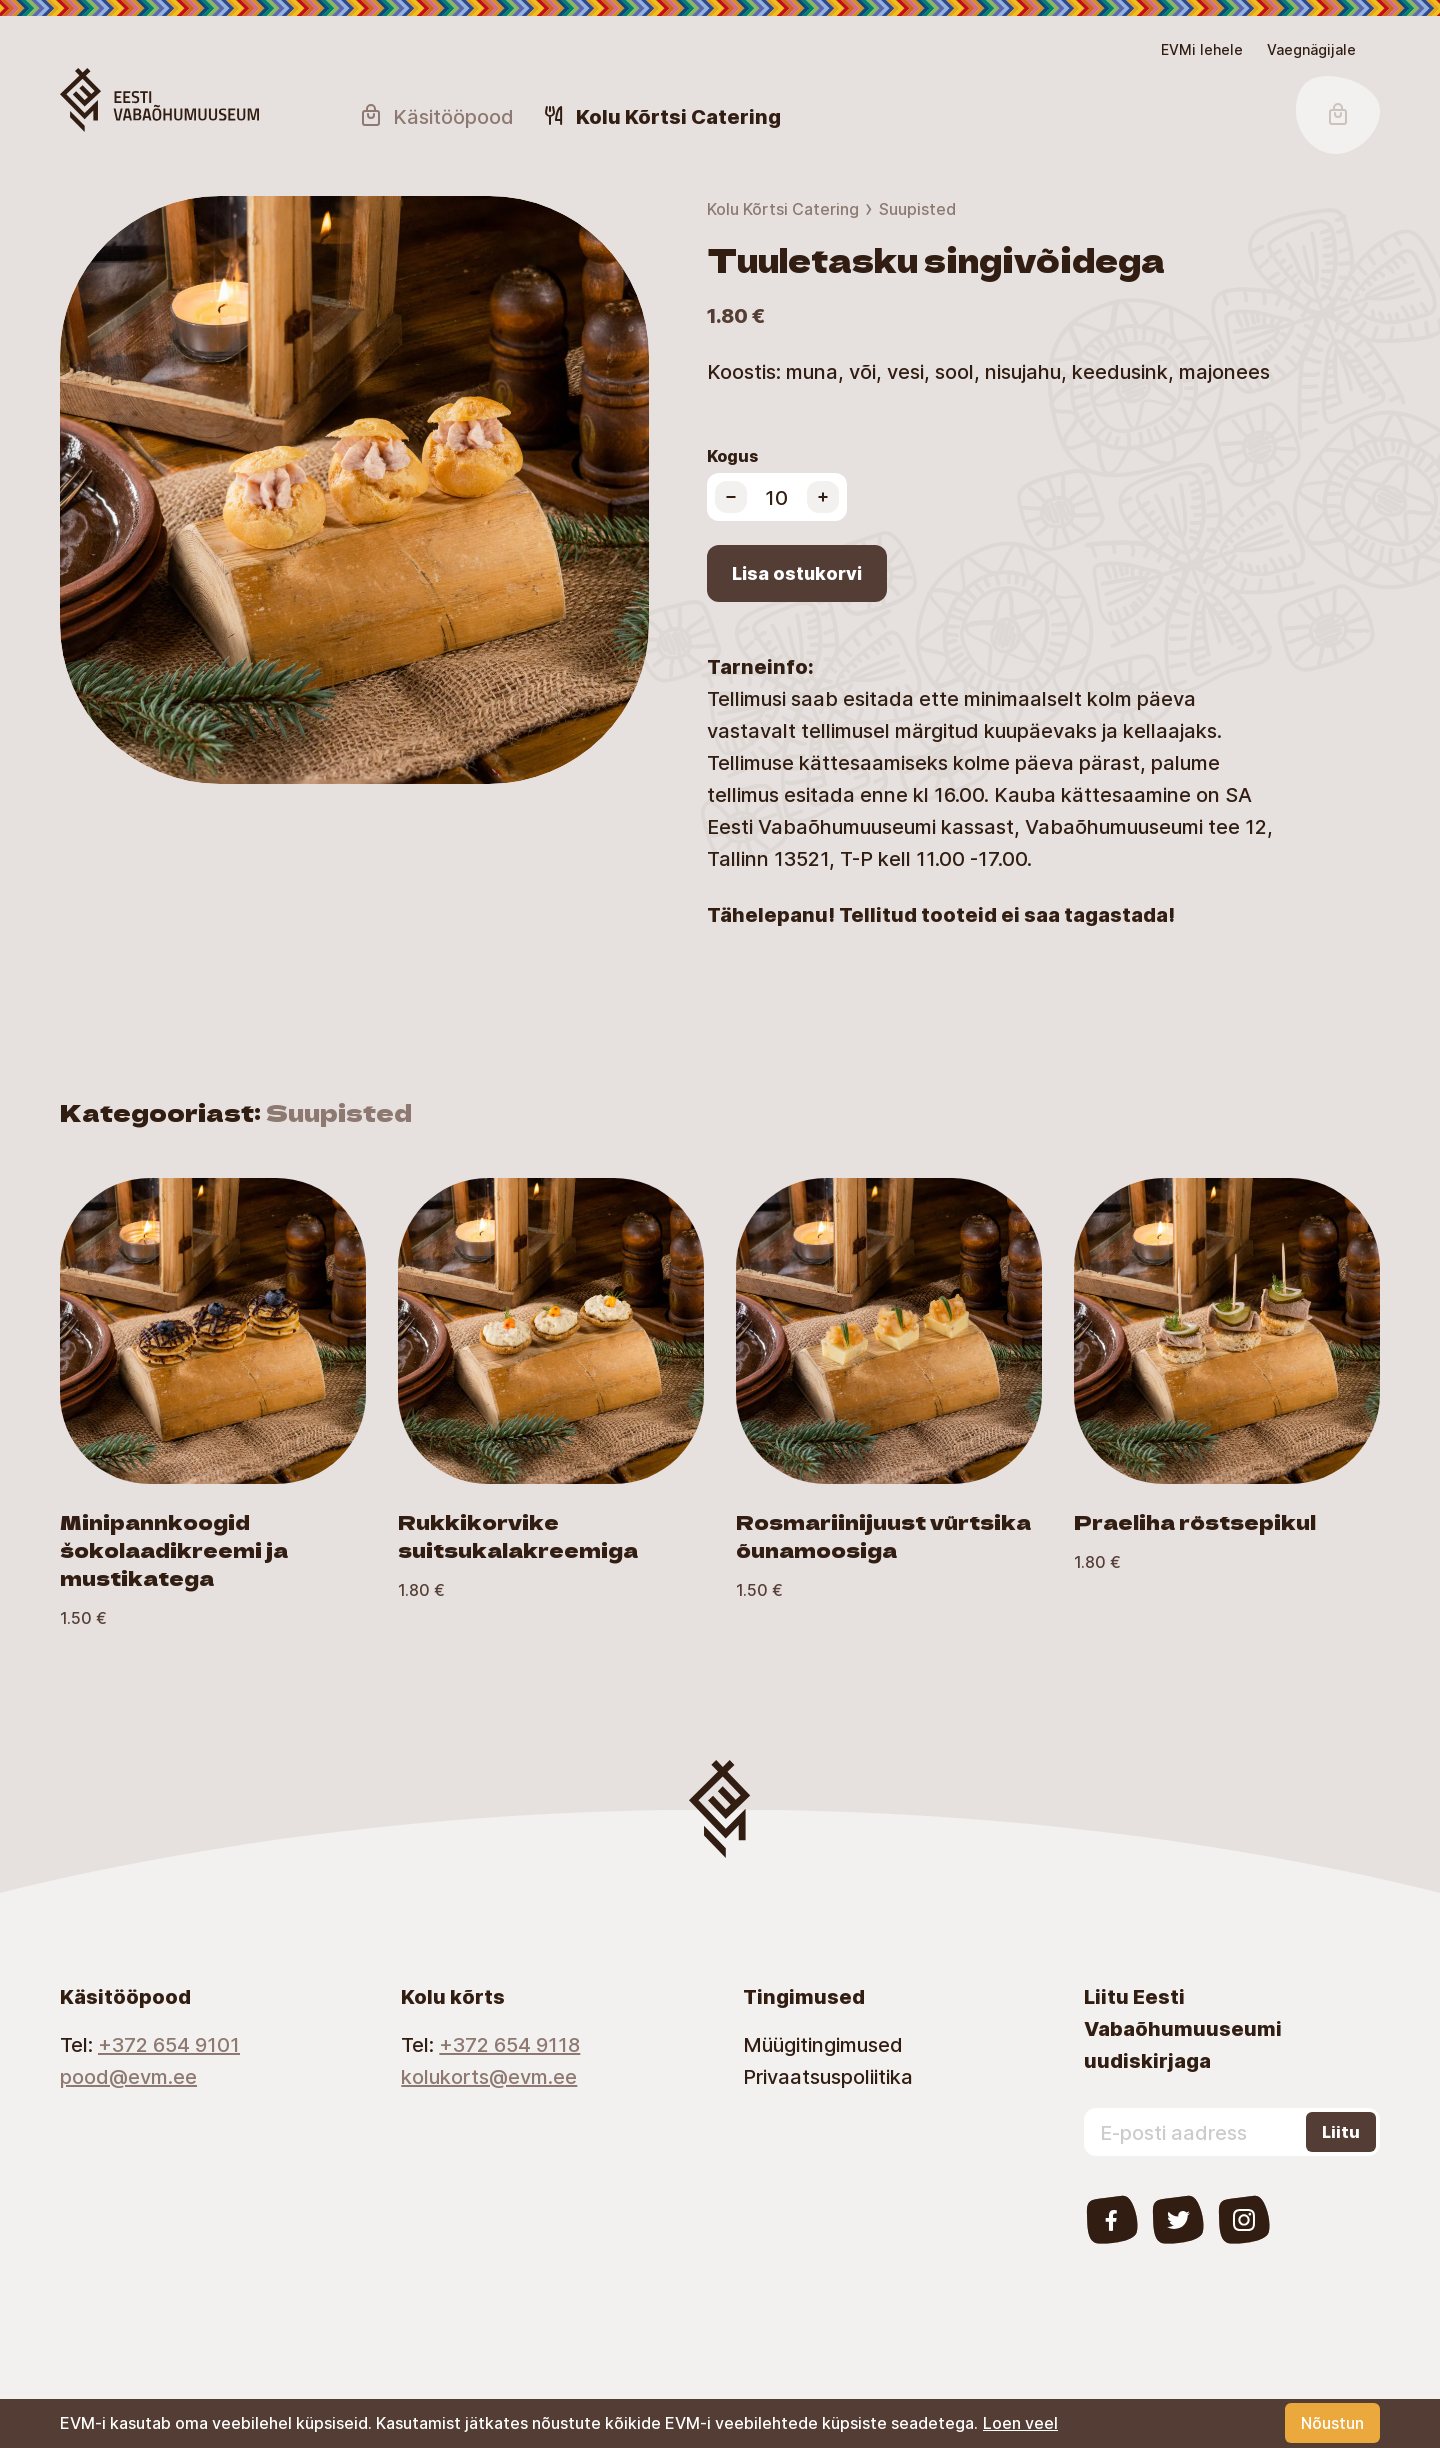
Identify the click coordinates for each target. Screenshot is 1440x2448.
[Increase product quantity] (823, 497)
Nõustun (1332, 2422)
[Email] (206, 2076)
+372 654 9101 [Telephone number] (169, 2044)
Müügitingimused (823, 2044)
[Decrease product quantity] (731, 497)
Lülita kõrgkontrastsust (30, 47)
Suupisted (917, 208)
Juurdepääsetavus (36, 35)
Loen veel (1020, 2422)
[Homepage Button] (159, 100)
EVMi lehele (1202, 49)
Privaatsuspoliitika (828, 2076)
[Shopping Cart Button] (1338, 115)
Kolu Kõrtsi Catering (783, 208)
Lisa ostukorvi (797, 573)
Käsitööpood (436, 116)
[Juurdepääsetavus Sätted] (1311, 49)
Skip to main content (24, 35)
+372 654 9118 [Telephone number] (509, 2044)
